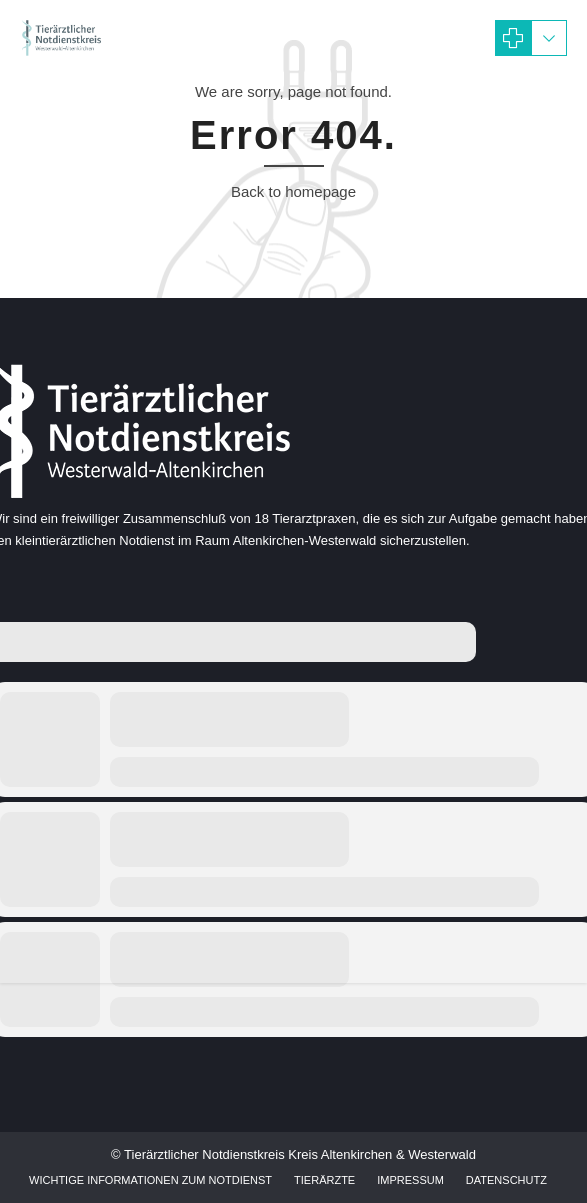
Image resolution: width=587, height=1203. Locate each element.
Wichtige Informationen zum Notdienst (150, 1180)
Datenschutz (506, 1180)
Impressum (410, 1180)
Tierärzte (324, 1180)
